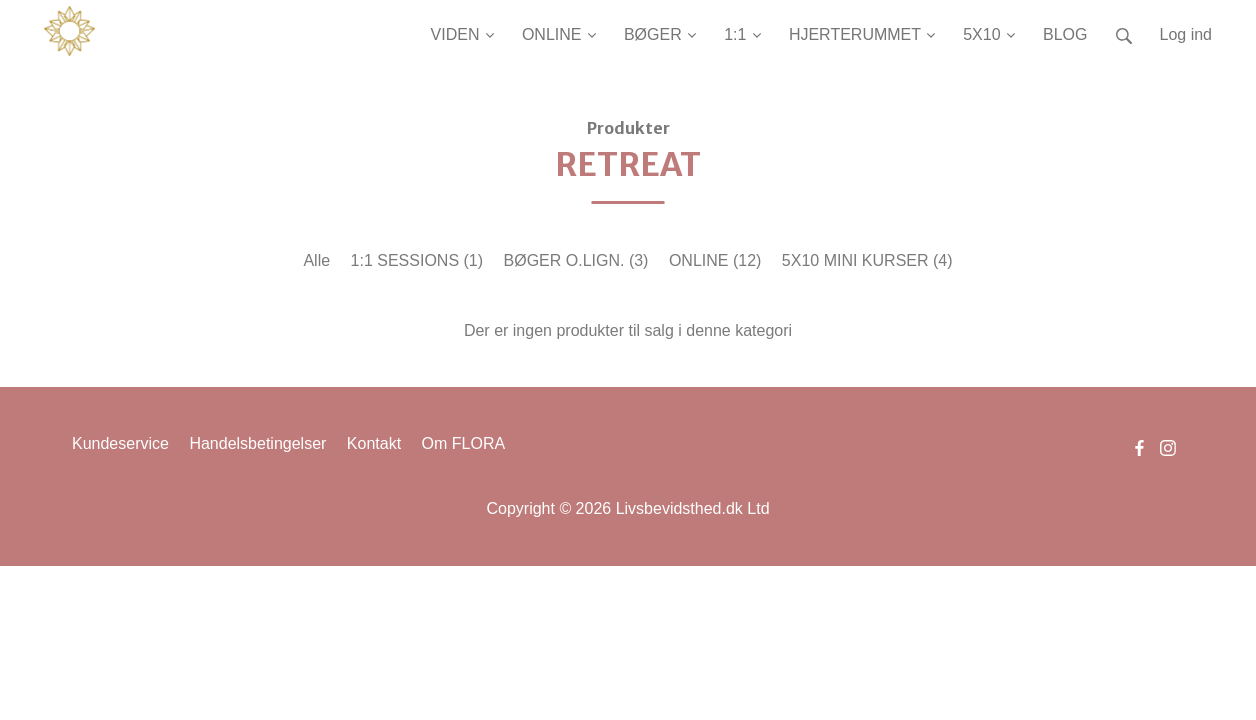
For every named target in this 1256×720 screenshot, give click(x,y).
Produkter (628, 128)
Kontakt (374, 443)
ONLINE (715, 260)
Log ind (1186, 34)
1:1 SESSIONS (417, 260)
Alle (316, 260)
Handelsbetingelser (257, 443)
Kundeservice (120, 443)
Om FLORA (464, 443)
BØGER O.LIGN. (576, 260)
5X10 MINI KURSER (867, 260)
